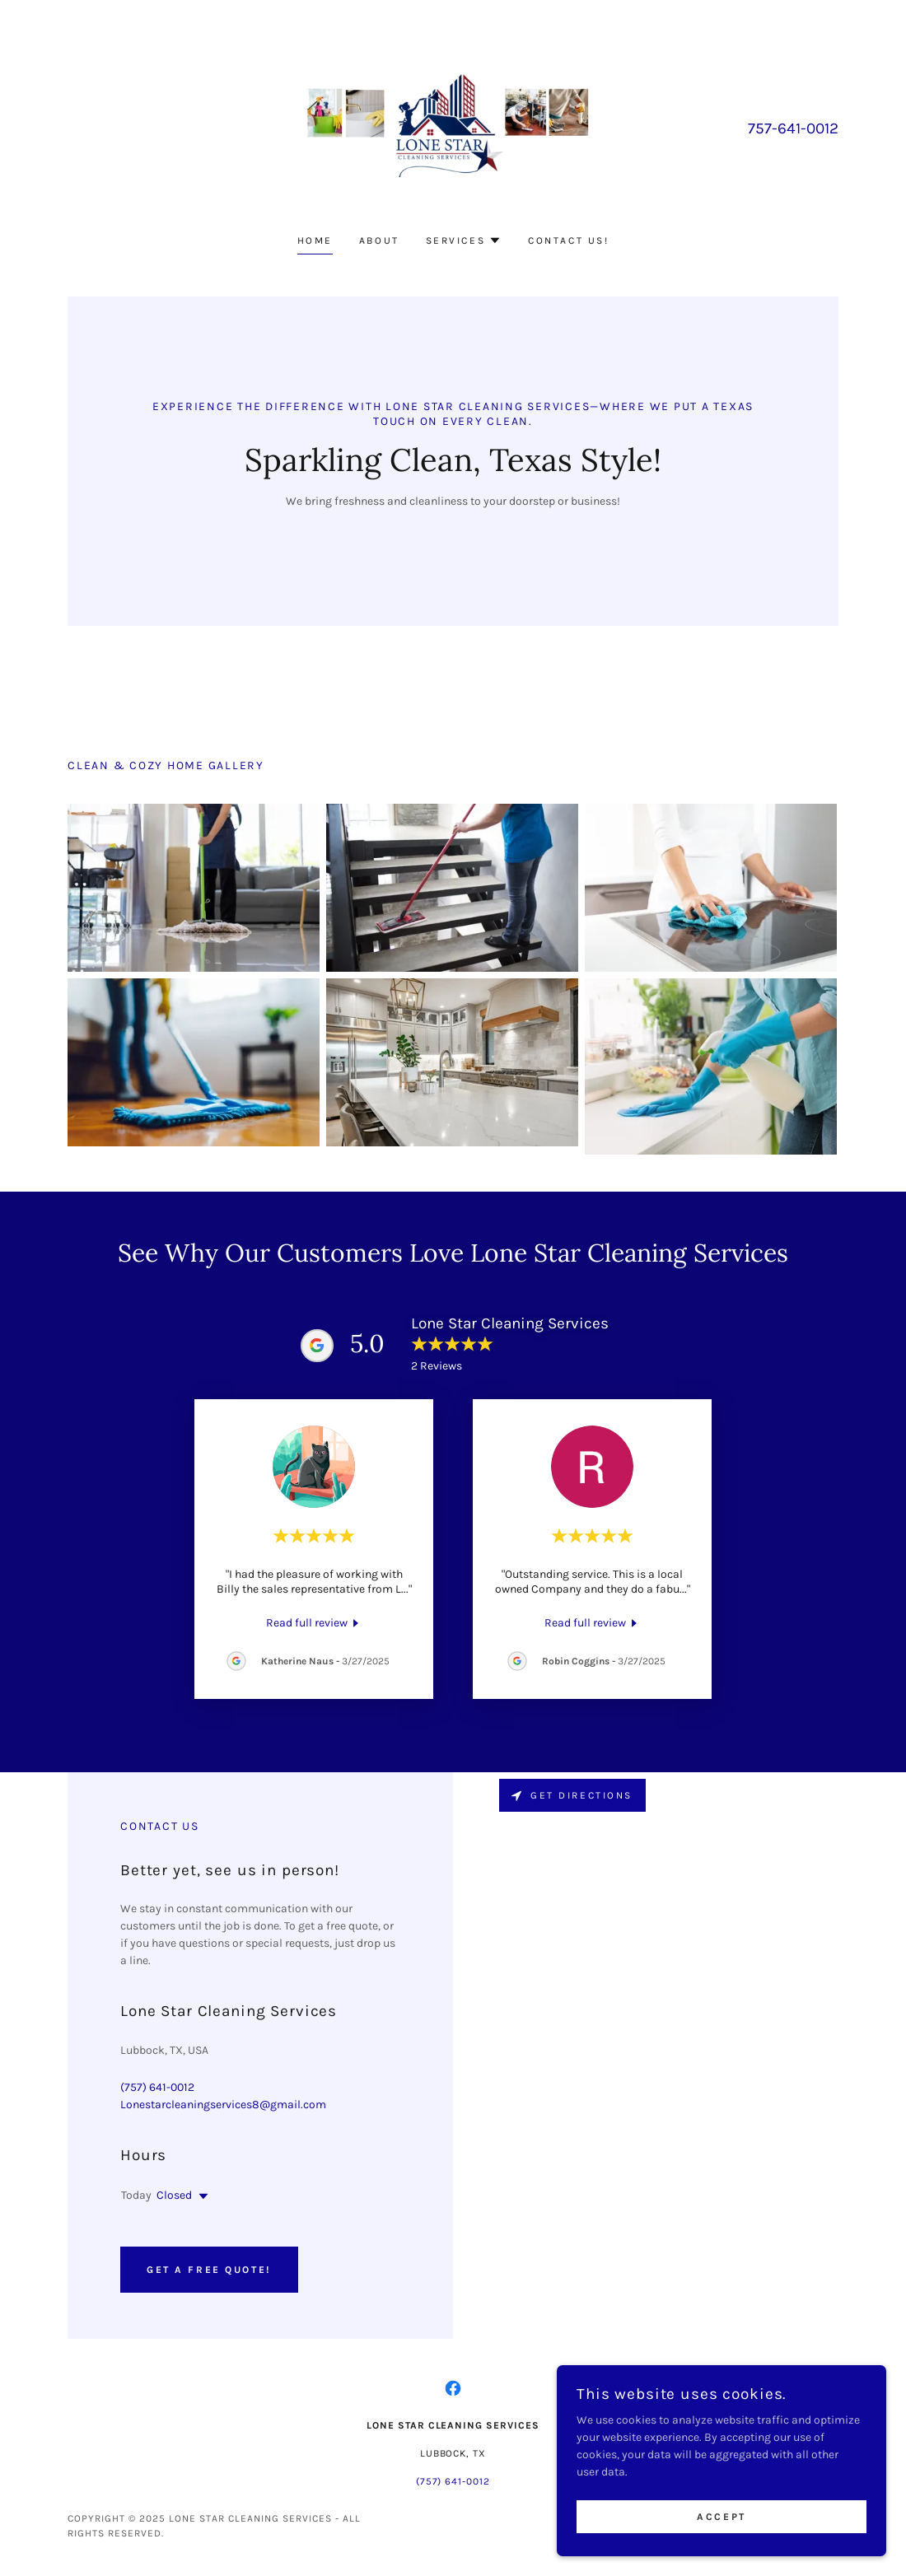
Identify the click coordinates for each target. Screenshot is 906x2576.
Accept (721, 2516)
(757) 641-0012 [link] (157, 2087)
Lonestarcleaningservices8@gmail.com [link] (223, 2105)
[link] (453, 127)
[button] (464, 240)
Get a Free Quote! (209, 2269)
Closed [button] (174, 2195)
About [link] (379, 240)
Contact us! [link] (568, 240)
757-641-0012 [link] (793, 128)
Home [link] (315, 240)
